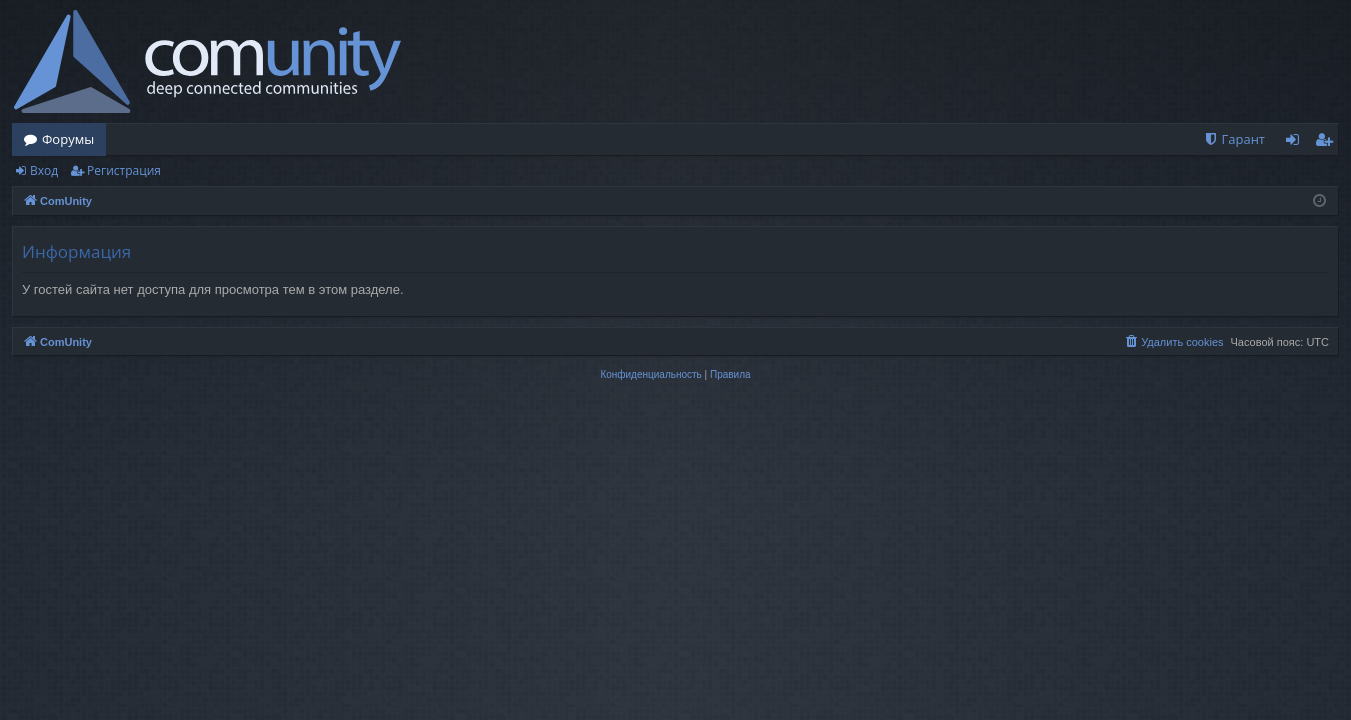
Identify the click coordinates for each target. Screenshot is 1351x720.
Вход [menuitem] (1296, 143)
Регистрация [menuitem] (1328, 143)
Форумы (68, 139)
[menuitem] (1234, 139)
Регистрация (124, 170)
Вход (44, 170)
